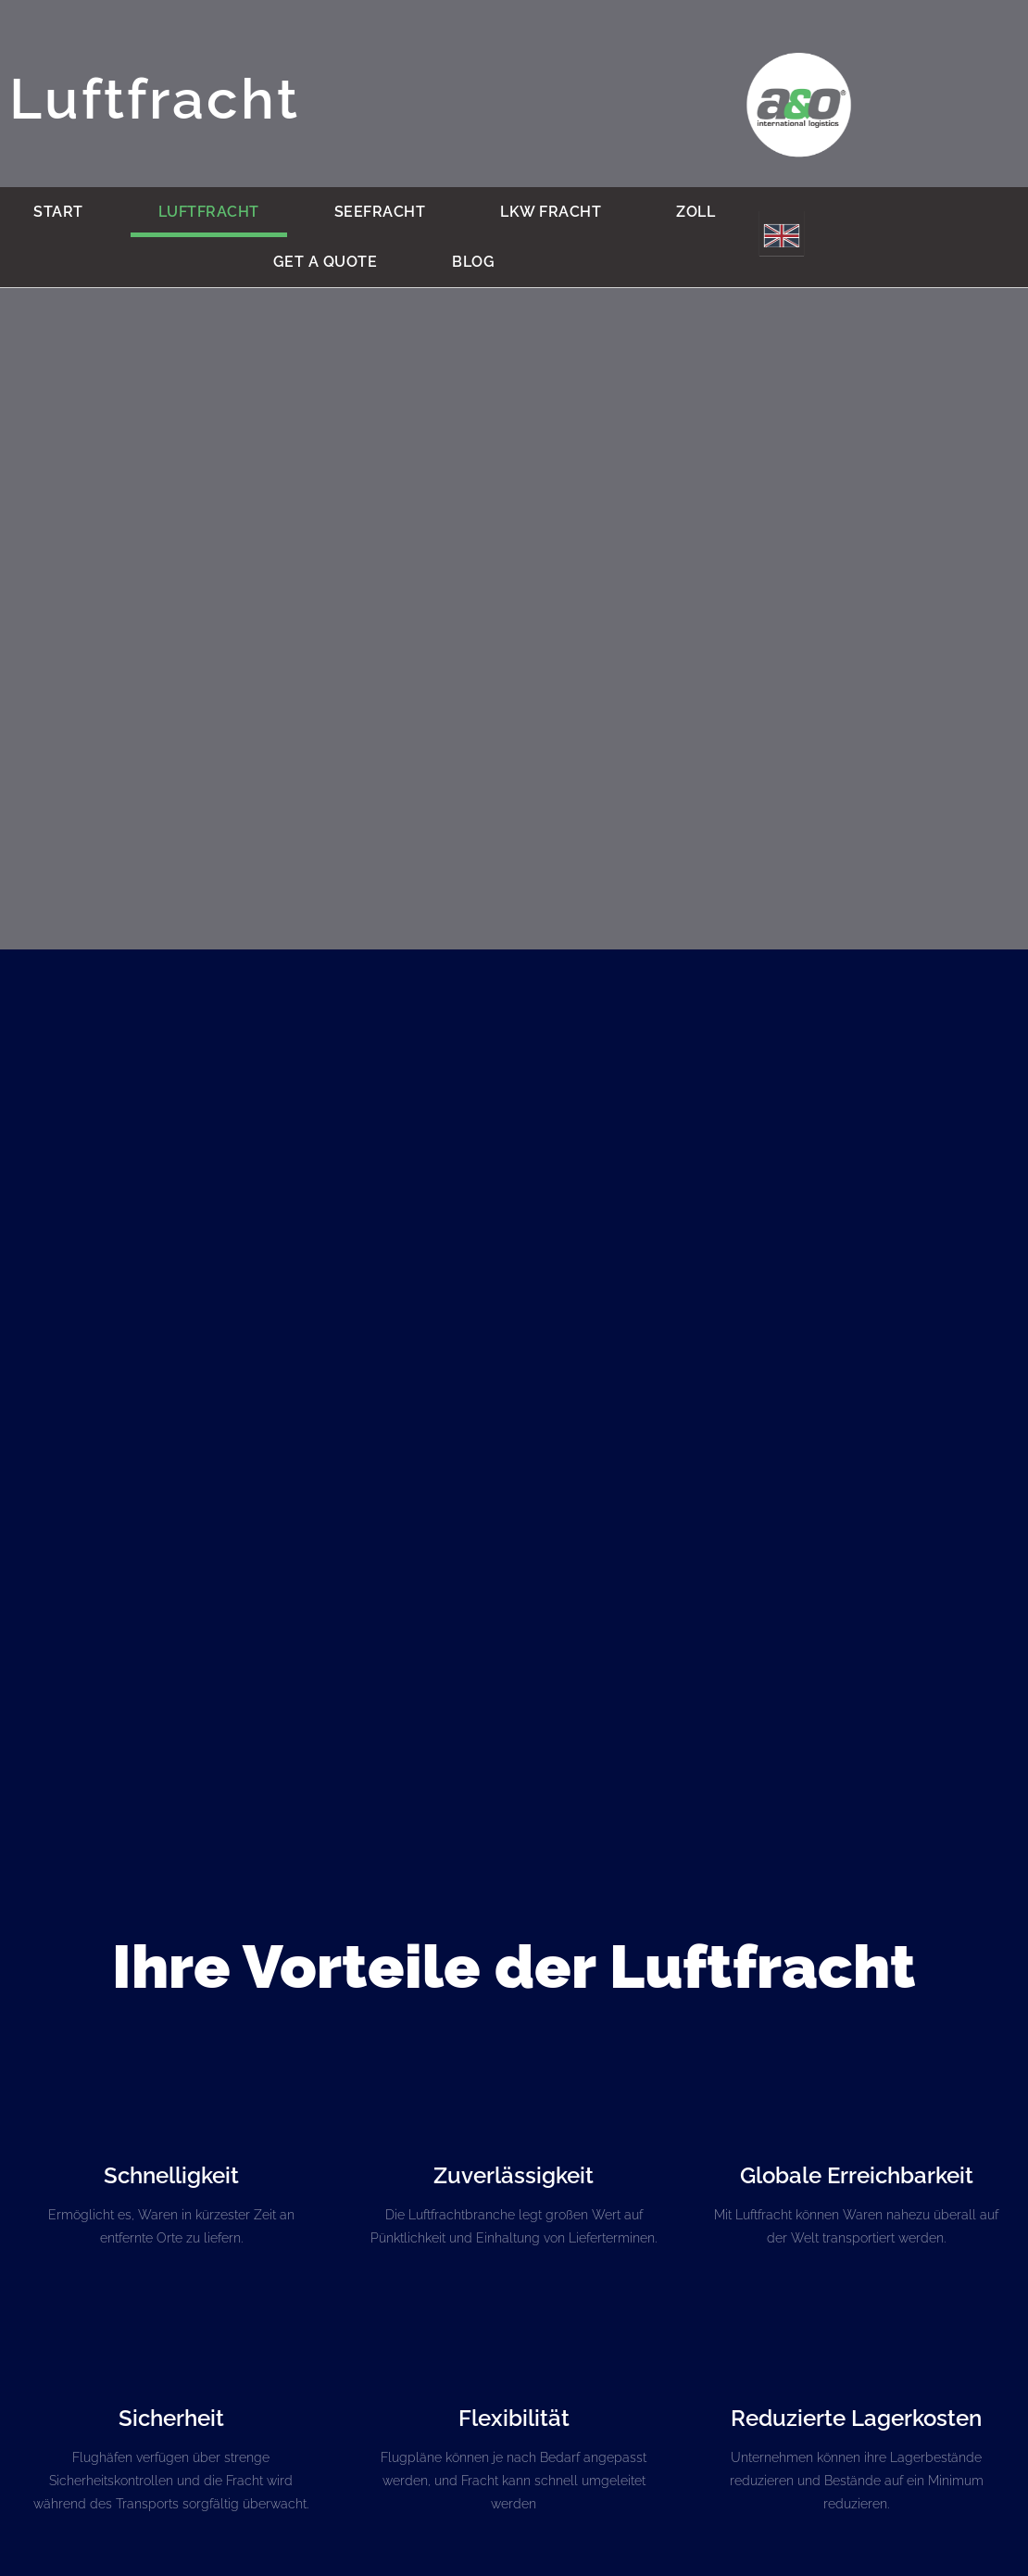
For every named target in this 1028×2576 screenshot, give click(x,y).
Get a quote (325, 261)
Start (58, 211)
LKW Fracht (550, 211)
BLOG (473, 261)
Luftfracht (208, 211)
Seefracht (380, 211)
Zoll (695, 211)
